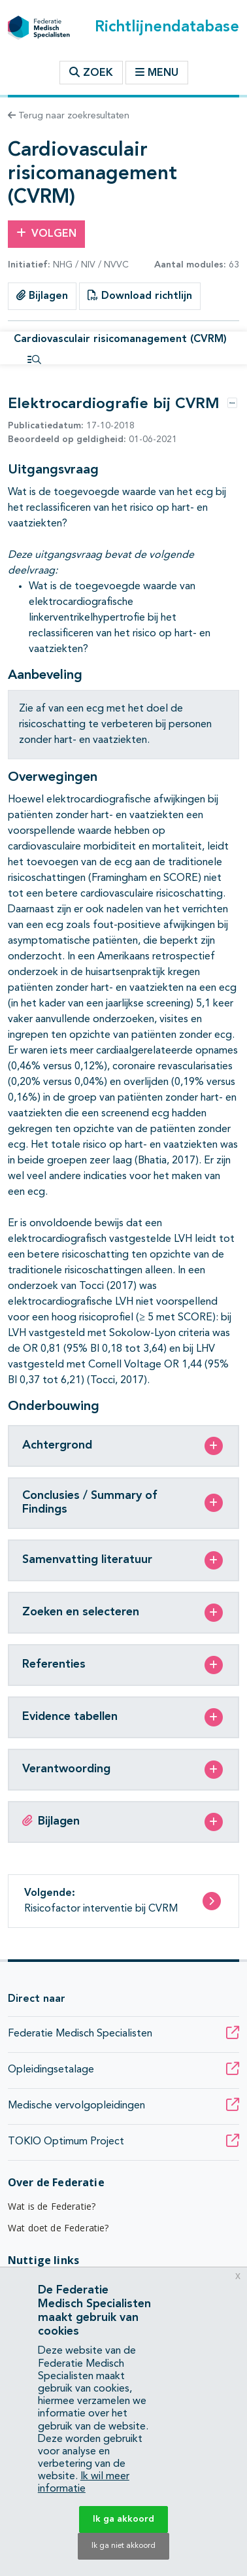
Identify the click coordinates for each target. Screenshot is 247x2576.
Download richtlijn (140, 295)
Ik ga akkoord (123, 2519)
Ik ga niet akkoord (123, 2546)
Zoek (91, 72)
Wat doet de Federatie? (58, 2228)
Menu (156, 72)
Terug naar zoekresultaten (68, 115)
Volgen (46, 233)
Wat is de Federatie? (51, 2206)
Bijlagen (42, 295)
